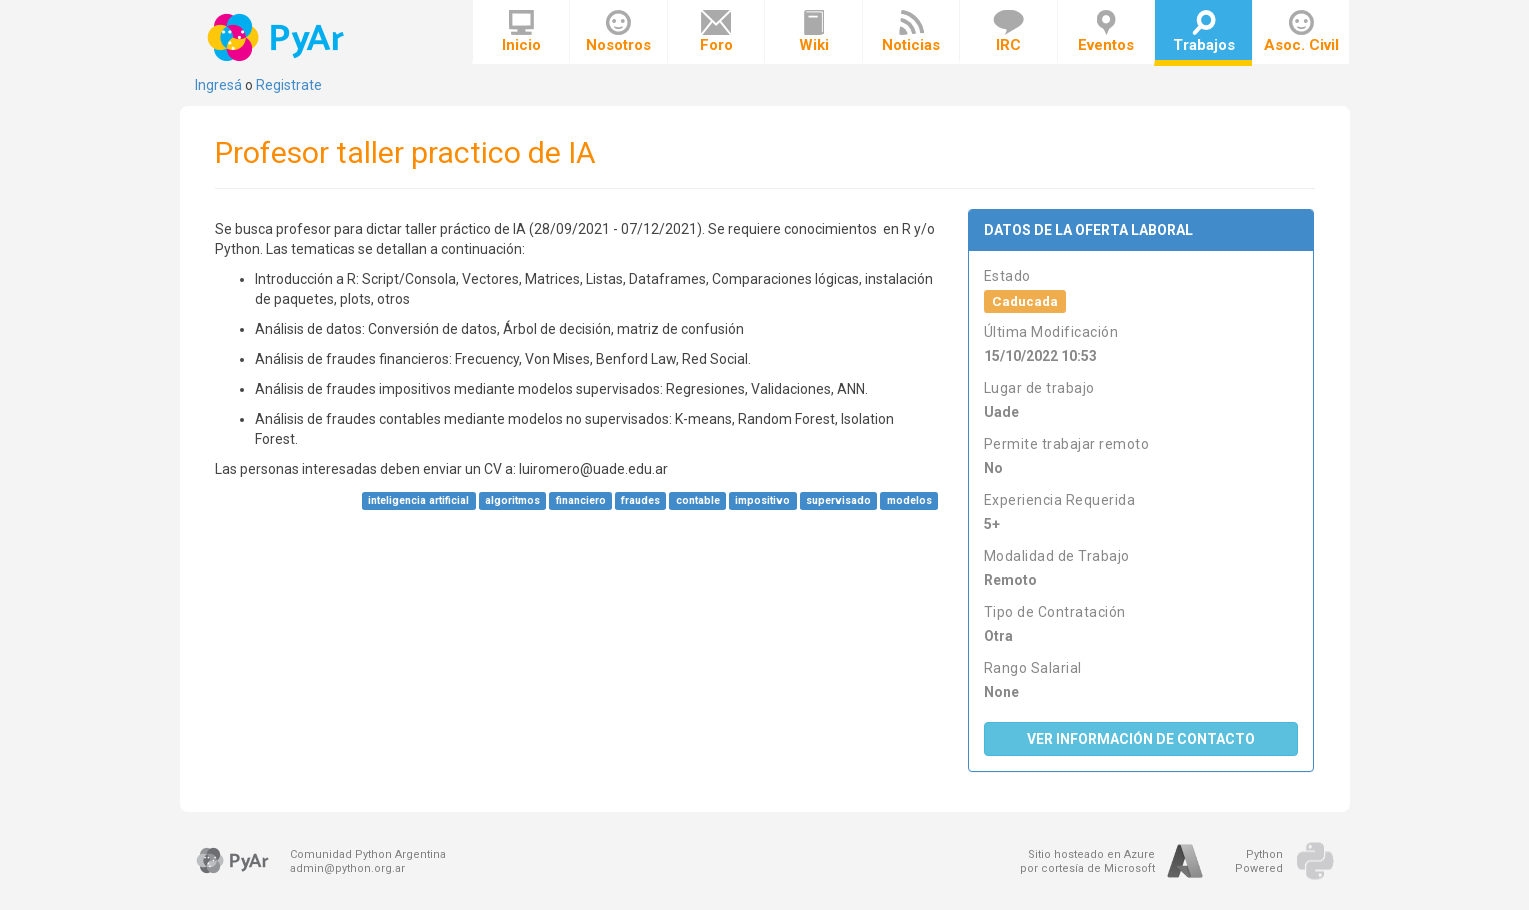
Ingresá (218, 85)
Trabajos (1204, 32)
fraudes (640, 500)
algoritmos (512, 500)
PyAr (277, 37)
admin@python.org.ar (347, 868)
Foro (716, 32)
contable (698, 500)
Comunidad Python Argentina (368, 854)
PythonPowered (1259, 861)
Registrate (289, 85)
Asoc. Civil (1301, 32)
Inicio (521, 32)
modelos (909, 500)
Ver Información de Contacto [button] (1141, 739)
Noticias (911, 32)
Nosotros (618, 32)
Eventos (1106, 32)
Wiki (814, 32)
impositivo (762, 500)
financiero (581, 500)
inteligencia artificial (418, 500)
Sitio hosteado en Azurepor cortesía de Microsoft (1087, 861)
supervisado (838, 500)
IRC (1008, 32)
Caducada (1025, 301)
